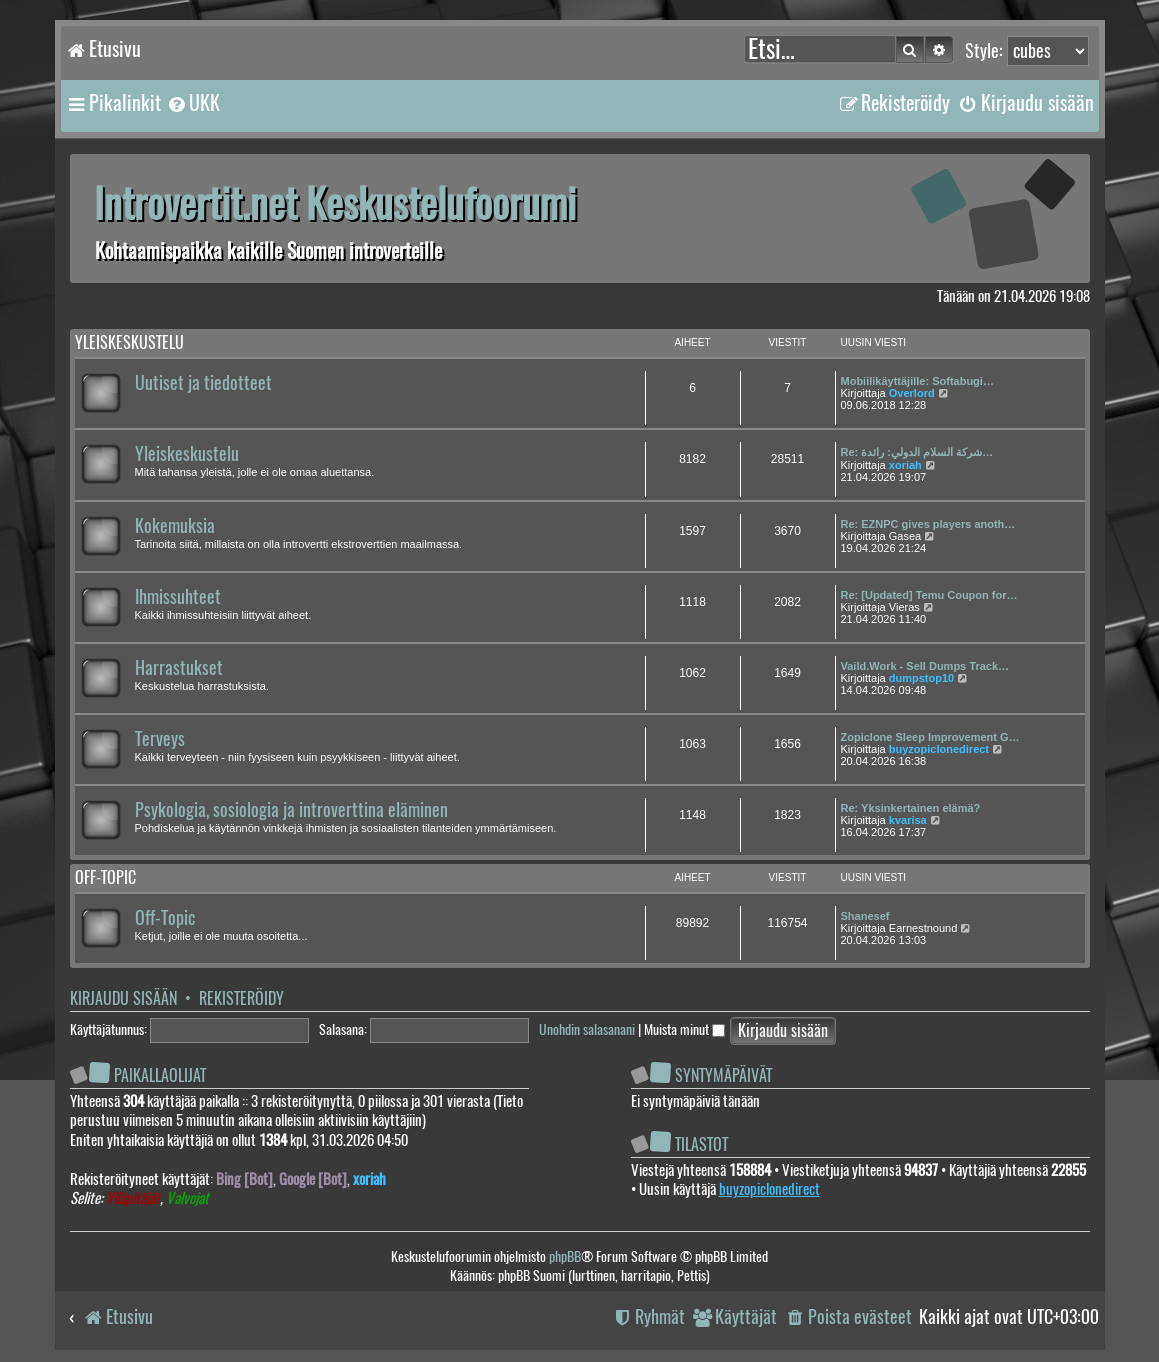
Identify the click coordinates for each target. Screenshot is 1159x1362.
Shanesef (865, 916)
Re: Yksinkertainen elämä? (911, 808)
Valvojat (187, 1198)
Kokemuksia (175, 526)
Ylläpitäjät (133, 1198)
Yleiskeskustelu (129, 342)
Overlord (912, 393)
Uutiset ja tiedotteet (203, 383)
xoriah (905, 465)
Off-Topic (165, 918)
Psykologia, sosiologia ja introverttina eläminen (291, 810)
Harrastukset (179, 668)
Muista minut (684, 1029)
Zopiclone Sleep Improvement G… (930, 737)
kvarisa (908, 820)
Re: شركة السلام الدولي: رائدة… (917, 452)
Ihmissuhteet (178, 597)
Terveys (160, 739)
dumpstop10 (921, 678)
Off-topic (105, 877)
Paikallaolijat (160, 1075)
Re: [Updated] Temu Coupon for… (929, 595)
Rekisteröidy (241, 998)
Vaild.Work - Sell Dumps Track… (925, 666)
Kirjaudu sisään (123, 998)
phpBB (565, 1256)
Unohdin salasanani (587, 1029)
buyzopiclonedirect (939, 749)
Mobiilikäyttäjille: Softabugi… (917, 381)
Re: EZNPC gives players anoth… (928, 524)
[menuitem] (193, 103)
